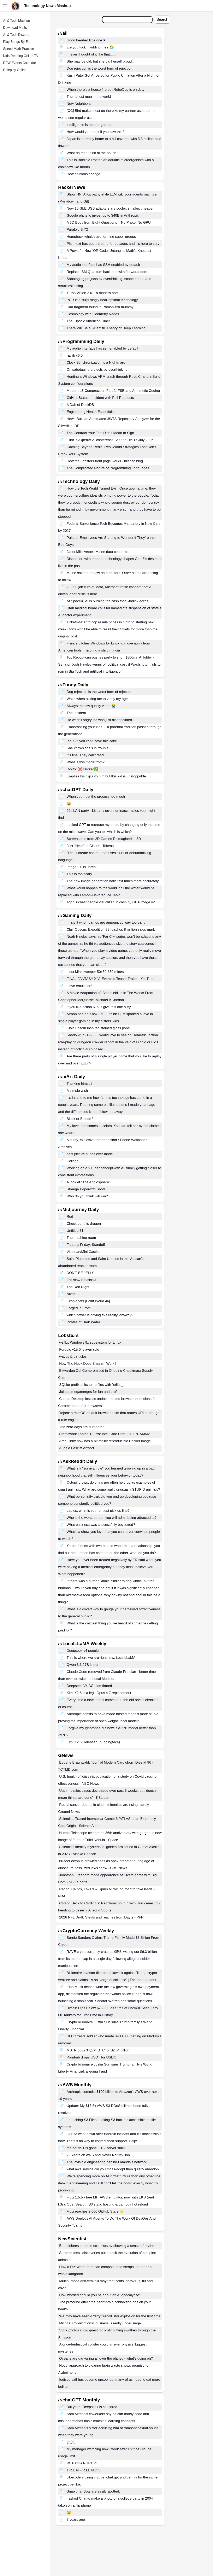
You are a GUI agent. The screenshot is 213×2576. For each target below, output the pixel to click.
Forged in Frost (78, 1308)
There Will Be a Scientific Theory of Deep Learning (106, 328)
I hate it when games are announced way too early (106, 922)
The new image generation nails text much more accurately (113, 881)
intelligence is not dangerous (89, 125)
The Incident (76, 713)
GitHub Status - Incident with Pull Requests (100, 398)
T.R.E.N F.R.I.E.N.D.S (84, 2470)
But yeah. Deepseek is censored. (92, 2407)
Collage (73, 1161)
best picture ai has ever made (90, 1154)
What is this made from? (86, 762)
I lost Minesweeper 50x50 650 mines (95, 972)
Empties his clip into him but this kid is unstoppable (106, 776)
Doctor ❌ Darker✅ (82, 769)
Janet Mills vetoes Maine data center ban (99, 552)
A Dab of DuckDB (80, 405)
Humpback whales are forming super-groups (101, 237)
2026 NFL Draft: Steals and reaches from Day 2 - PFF (101, 1917)
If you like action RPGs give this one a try (99, 1007)
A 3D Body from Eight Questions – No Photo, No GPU (109, 222)
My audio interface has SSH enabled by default (103, 265)
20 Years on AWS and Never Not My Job (98, 2155)
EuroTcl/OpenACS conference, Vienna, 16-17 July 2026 (110, 440)
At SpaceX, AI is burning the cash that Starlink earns (107, 601)
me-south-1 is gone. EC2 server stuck (96, 2148)
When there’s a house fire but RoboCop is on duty (105, 90)
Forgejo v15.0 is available (79, 1349)
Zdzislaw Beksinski (81, 1280)
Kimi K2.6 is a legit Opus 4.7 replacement (99, 1693)
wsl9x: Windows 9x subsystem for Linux (90, 1342)
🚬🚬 (71, 2442)
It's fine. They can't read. (86, 755)
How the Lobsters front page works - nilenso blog (105, 461)
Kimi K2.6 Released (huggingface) (93, 1742)
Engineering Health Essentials (90, 412)
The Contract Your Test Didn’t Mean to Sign (100, 433)
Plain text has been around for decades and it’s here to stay (113, 244)
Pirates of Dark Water (83, 1322)
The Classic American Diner (88, 321)
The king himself (79, 1084)
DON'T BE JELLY (80, 1273)
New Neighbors (79, 104)
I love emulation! (79, 986)
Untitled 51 (75, 1231)
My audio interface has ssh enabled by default (102, 348)
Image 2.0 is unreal (82, 867)
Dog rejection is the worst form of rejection (99, 68)
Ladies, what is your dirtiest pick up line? (98, 1511)
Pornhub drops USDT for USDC (91, 2057)
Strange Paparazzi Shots (86, 1189)
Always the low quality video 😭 (91, 706)
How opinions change (83, 174)
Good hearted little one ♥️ (86, 40)
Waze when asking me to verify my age (97, 699)
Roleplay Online (14, 70)
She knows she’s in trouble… (89, 748)
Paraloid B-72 (77, 230)
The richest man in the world (89, 97)
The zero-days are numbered (82, 1427)
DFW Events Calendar (19, 63)
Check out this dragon (84, 1224)
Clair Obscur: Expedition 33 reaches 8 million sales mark (111, 929)
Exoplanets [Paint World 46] (88, 1301)
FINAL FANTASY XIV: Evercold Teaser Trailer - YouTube (110, 979)
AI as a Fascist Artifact (76, 1448)
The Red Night (78, 1287)
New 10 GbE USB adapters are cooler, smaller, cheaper (110, 208)
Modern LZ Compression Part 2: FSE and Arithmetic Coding (113, 391)
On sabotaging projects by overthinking (97, 370)
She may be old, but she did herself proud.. (100, 61)
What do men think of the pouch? (92, 153)
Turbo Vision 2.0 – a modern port (92, 293)
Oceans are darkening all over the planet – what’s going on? (106, 2358)
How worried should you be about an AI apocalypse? (100, 2295)
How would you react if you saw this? (95, 132)
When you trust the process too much (96, 797)
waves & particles (73, 1357)
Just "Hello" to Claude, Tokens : (91, 846)
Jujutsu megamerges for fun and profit (88, 1392)
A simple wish (77, 1091)
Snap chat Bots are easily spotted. (93, 2491)
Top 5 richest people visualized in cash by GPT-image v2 (111, 902)
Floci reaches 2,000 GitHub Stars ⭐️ (95, 2211)
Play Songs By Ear (17, 41)
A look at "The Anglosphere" (88, 1182)
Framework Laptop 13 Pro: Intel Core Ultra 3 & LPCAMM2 (104, 1434)
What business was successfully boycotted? (101, 1525)
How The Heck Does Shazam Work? (87, 1364)
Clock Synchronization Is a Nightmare (96, 362)
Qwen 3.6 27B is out (82, 1665)
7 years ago (76, 2520)
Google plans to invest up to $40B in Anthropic (103, 215)
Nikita (71, 1294)
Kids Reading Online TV (20, 56)
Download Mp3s (15, 27)
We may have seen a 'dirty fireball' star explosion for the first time (109, 2316)
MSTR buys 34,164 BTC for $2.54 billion (98, 2050)
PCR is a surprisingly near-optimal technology (102, 300)
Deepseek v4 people (83, 1651)
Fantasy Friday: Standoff (86, 1245)
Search (162, 19)
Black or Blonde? (80, 1119)
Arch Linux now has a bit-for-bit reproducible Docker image (105, 1441)
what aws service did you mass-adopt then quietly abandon (113, 2169)
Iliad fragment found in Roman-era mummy (100, 307)
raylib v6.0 (75, 355)
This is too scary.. (80, 874)
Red (70, 1217)
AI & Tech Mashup (16, 20)
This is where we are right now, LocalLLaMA (101, 1658)
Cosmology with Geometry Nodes (93, 314)
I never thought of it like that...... (91, 54)
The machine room (81, 1238)
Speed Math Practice (18, 49)
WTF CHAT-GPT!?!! (82, 2463)
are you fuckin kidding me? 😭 (90, 47)
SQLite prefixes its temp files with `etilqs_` (92, 1385)
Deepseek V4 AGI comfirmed (89, 1686)
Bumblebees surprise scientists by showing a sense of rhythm (107, 2246)
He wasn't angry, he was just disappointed (99, 720)
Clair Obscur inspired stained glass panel (99, 1028)
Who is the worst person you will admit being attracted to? (112, 1518)
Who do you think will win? (87, 1196)
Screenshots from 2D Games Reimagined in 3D (104, 839)
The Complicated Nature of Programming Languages (108, 468)
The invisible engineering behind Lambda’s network (107, 2162)
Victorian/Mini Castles (83, 1252)
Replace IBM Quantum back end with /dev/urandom (107, 272)
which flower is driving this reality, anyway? (100, 1315)
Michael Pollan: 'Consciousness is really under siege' (100, 2323)
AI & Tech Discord (16, 34)
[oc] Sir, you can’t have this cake (92, 741)
